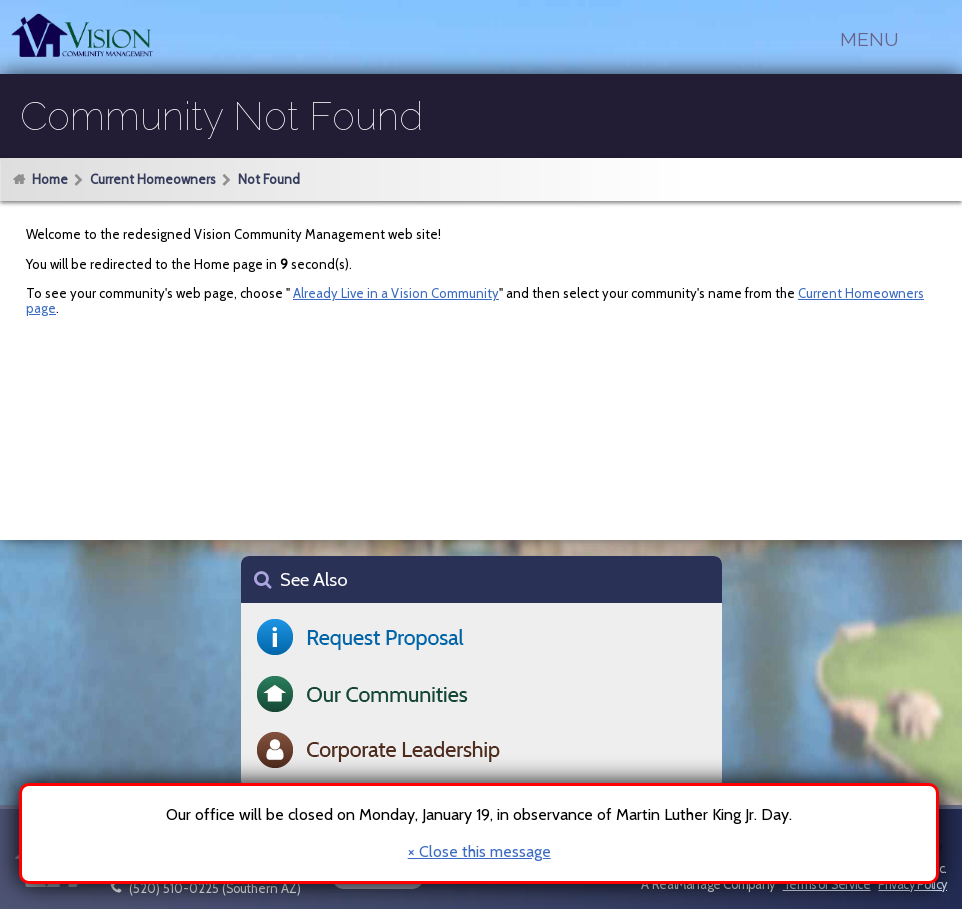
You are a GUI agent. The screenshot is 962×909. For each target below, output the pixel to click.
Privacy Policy (912, 884)
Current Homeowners (153, 179)
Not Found (269, 179)
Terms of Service (827, 884)
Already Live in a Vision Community (396, 293)
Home (50, 179)
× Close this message (479, 852)
